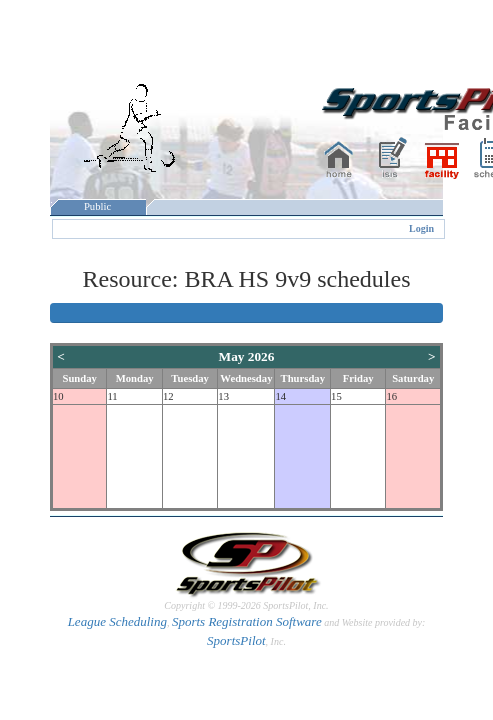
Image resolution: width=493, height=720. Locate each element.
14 (280, 396)
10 (58, 396)
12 (168, 396)
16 (391, 396)
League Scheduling (117, 621)
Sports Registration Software (247, 621)
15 (336, 396)
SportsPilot (236, 640)
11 (112, 396)
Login (421, 228)
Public (98, 206)
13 (223, 396)
